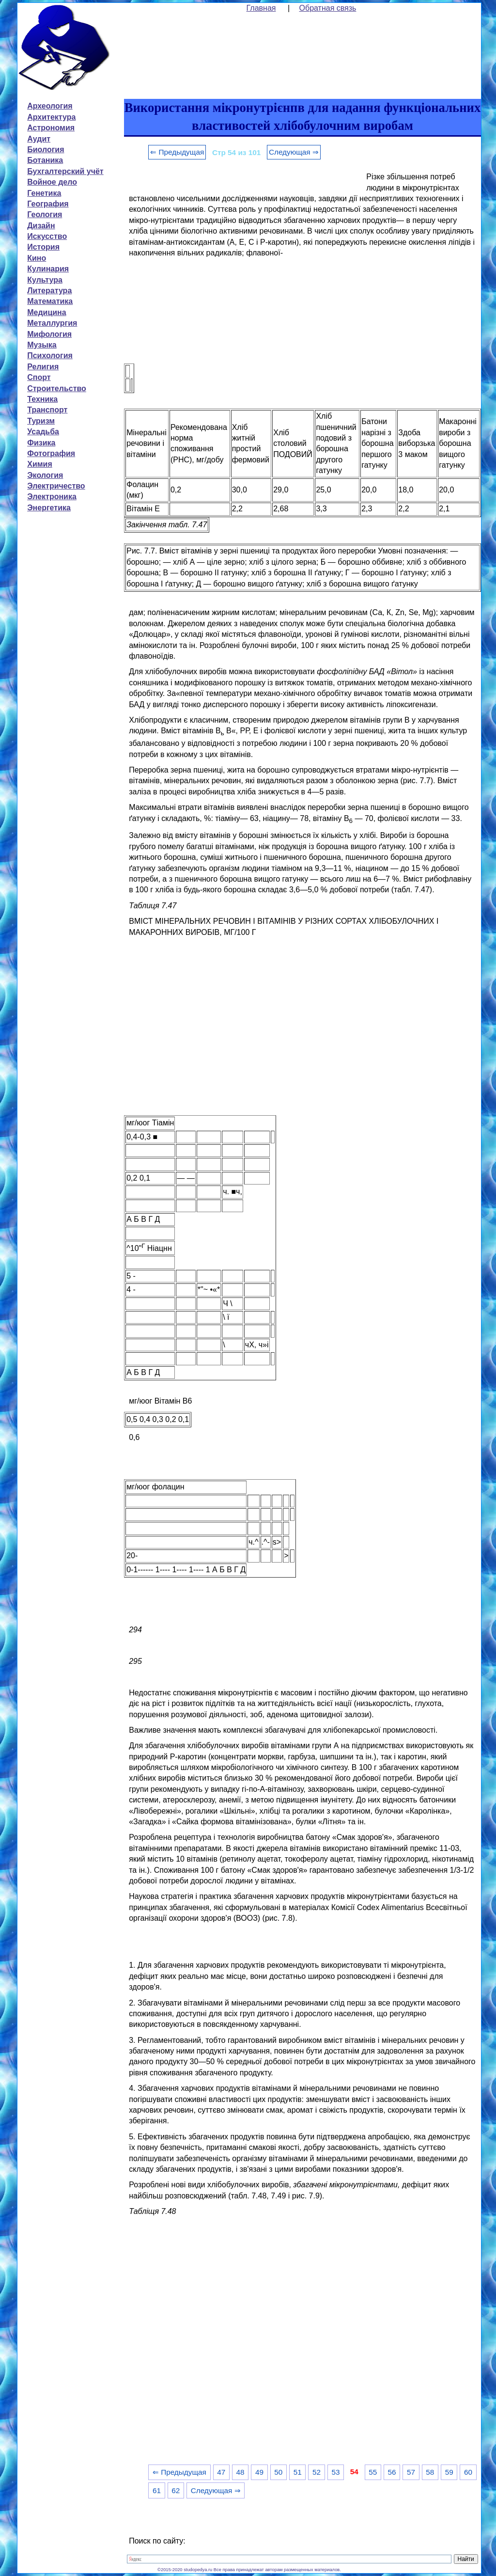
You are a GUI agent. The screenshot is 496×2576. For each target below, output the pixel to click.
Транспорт (47, 410)
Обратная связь (327, 8)
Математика (50, 301)
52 (316, 2472)
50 (278, 2472)
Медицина (46, 312)
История (43, 247)
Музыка (42, 345)
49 (259, 2472)
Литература (49, 290)
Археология (49, 106)
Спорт (38, 377)
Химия (39, 464)
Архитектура (51, 117)
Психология (50, 355)
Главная (261, 8)
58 (430, 2472)
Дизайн (41, 225)
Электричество (56, 486)
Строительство (56, 388)
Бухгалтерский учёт (65, 171)
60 (468, 2472)
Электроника (52, 496)
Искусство (47, 236)
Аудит (38, 139)
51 (298, 2472)
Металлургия (52, 323)
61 (157, 2490)
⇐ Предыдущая (177, 152)
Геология (44, 214)
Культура (44, 280)
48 (240, 2472)
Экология (45, 475)
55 (373, 2472)
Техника (42, 399)
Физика (41, 443)
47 (221, 2472)
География (47, 204)
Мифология (49, 334)
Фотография (51, 453)
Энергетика (49, 508)
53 (335, 2472)
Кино (36, 258)
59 (449, 2472)
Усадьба (43, 431)
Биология (45, 149)
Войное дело (52, 182)
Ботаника (45, 160)
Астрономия (51, 128)
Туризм (41, 421)
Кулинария (48, 269)
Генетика (44, 193)
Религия (43, 367)
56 (392, 2472)
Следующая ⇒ (294, 152)
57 (411, 2472)
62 (175, 2490)
